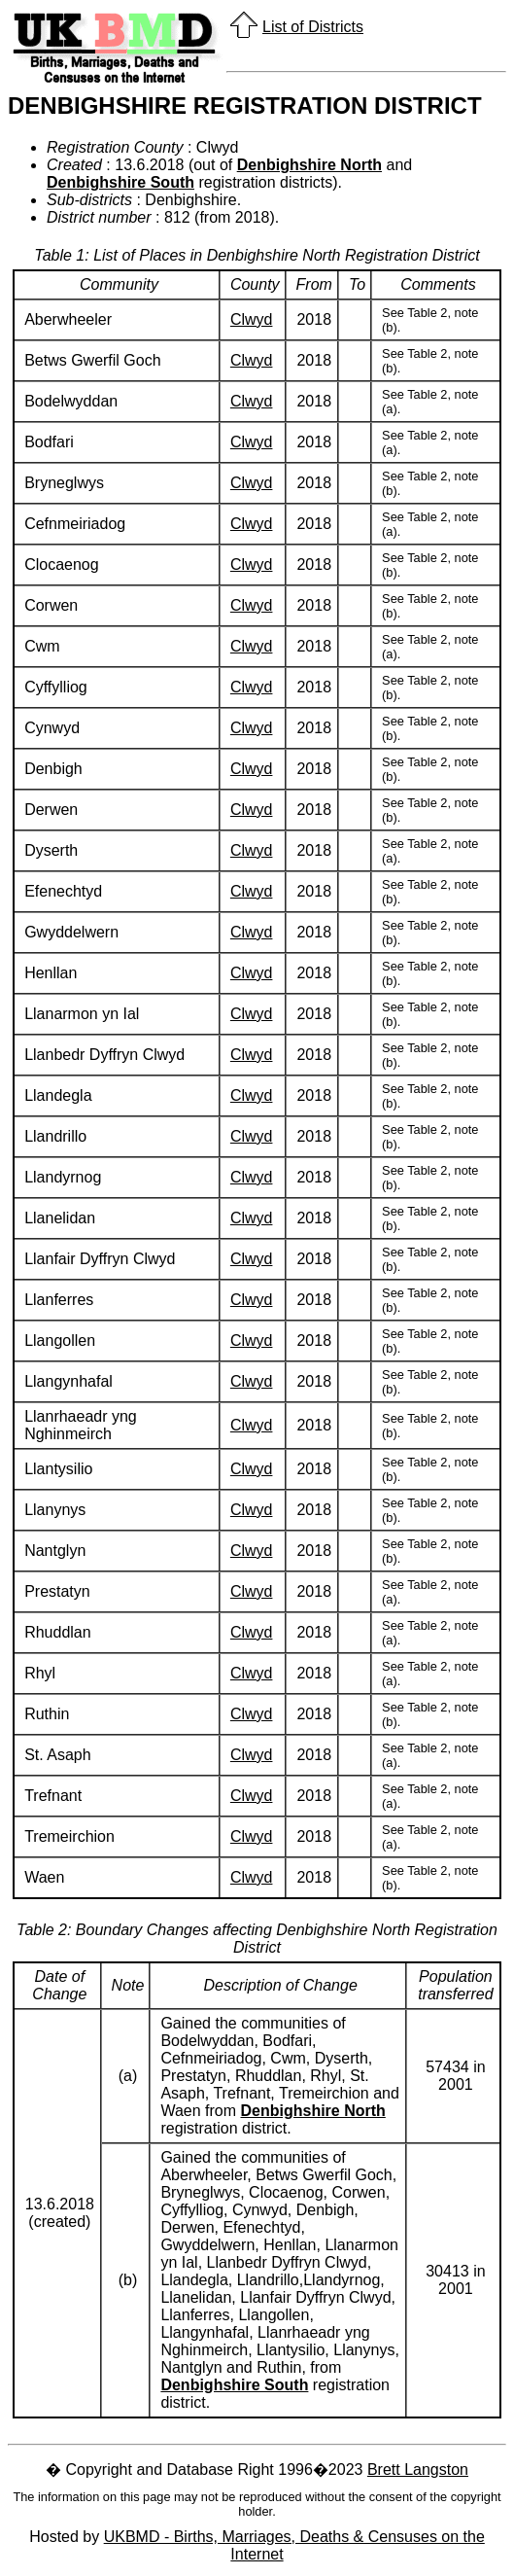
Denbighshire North (309, 165)
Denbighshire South (120, 182)
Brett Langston (417, 2469)
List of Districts (312, 26)
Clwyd (251, 319)
